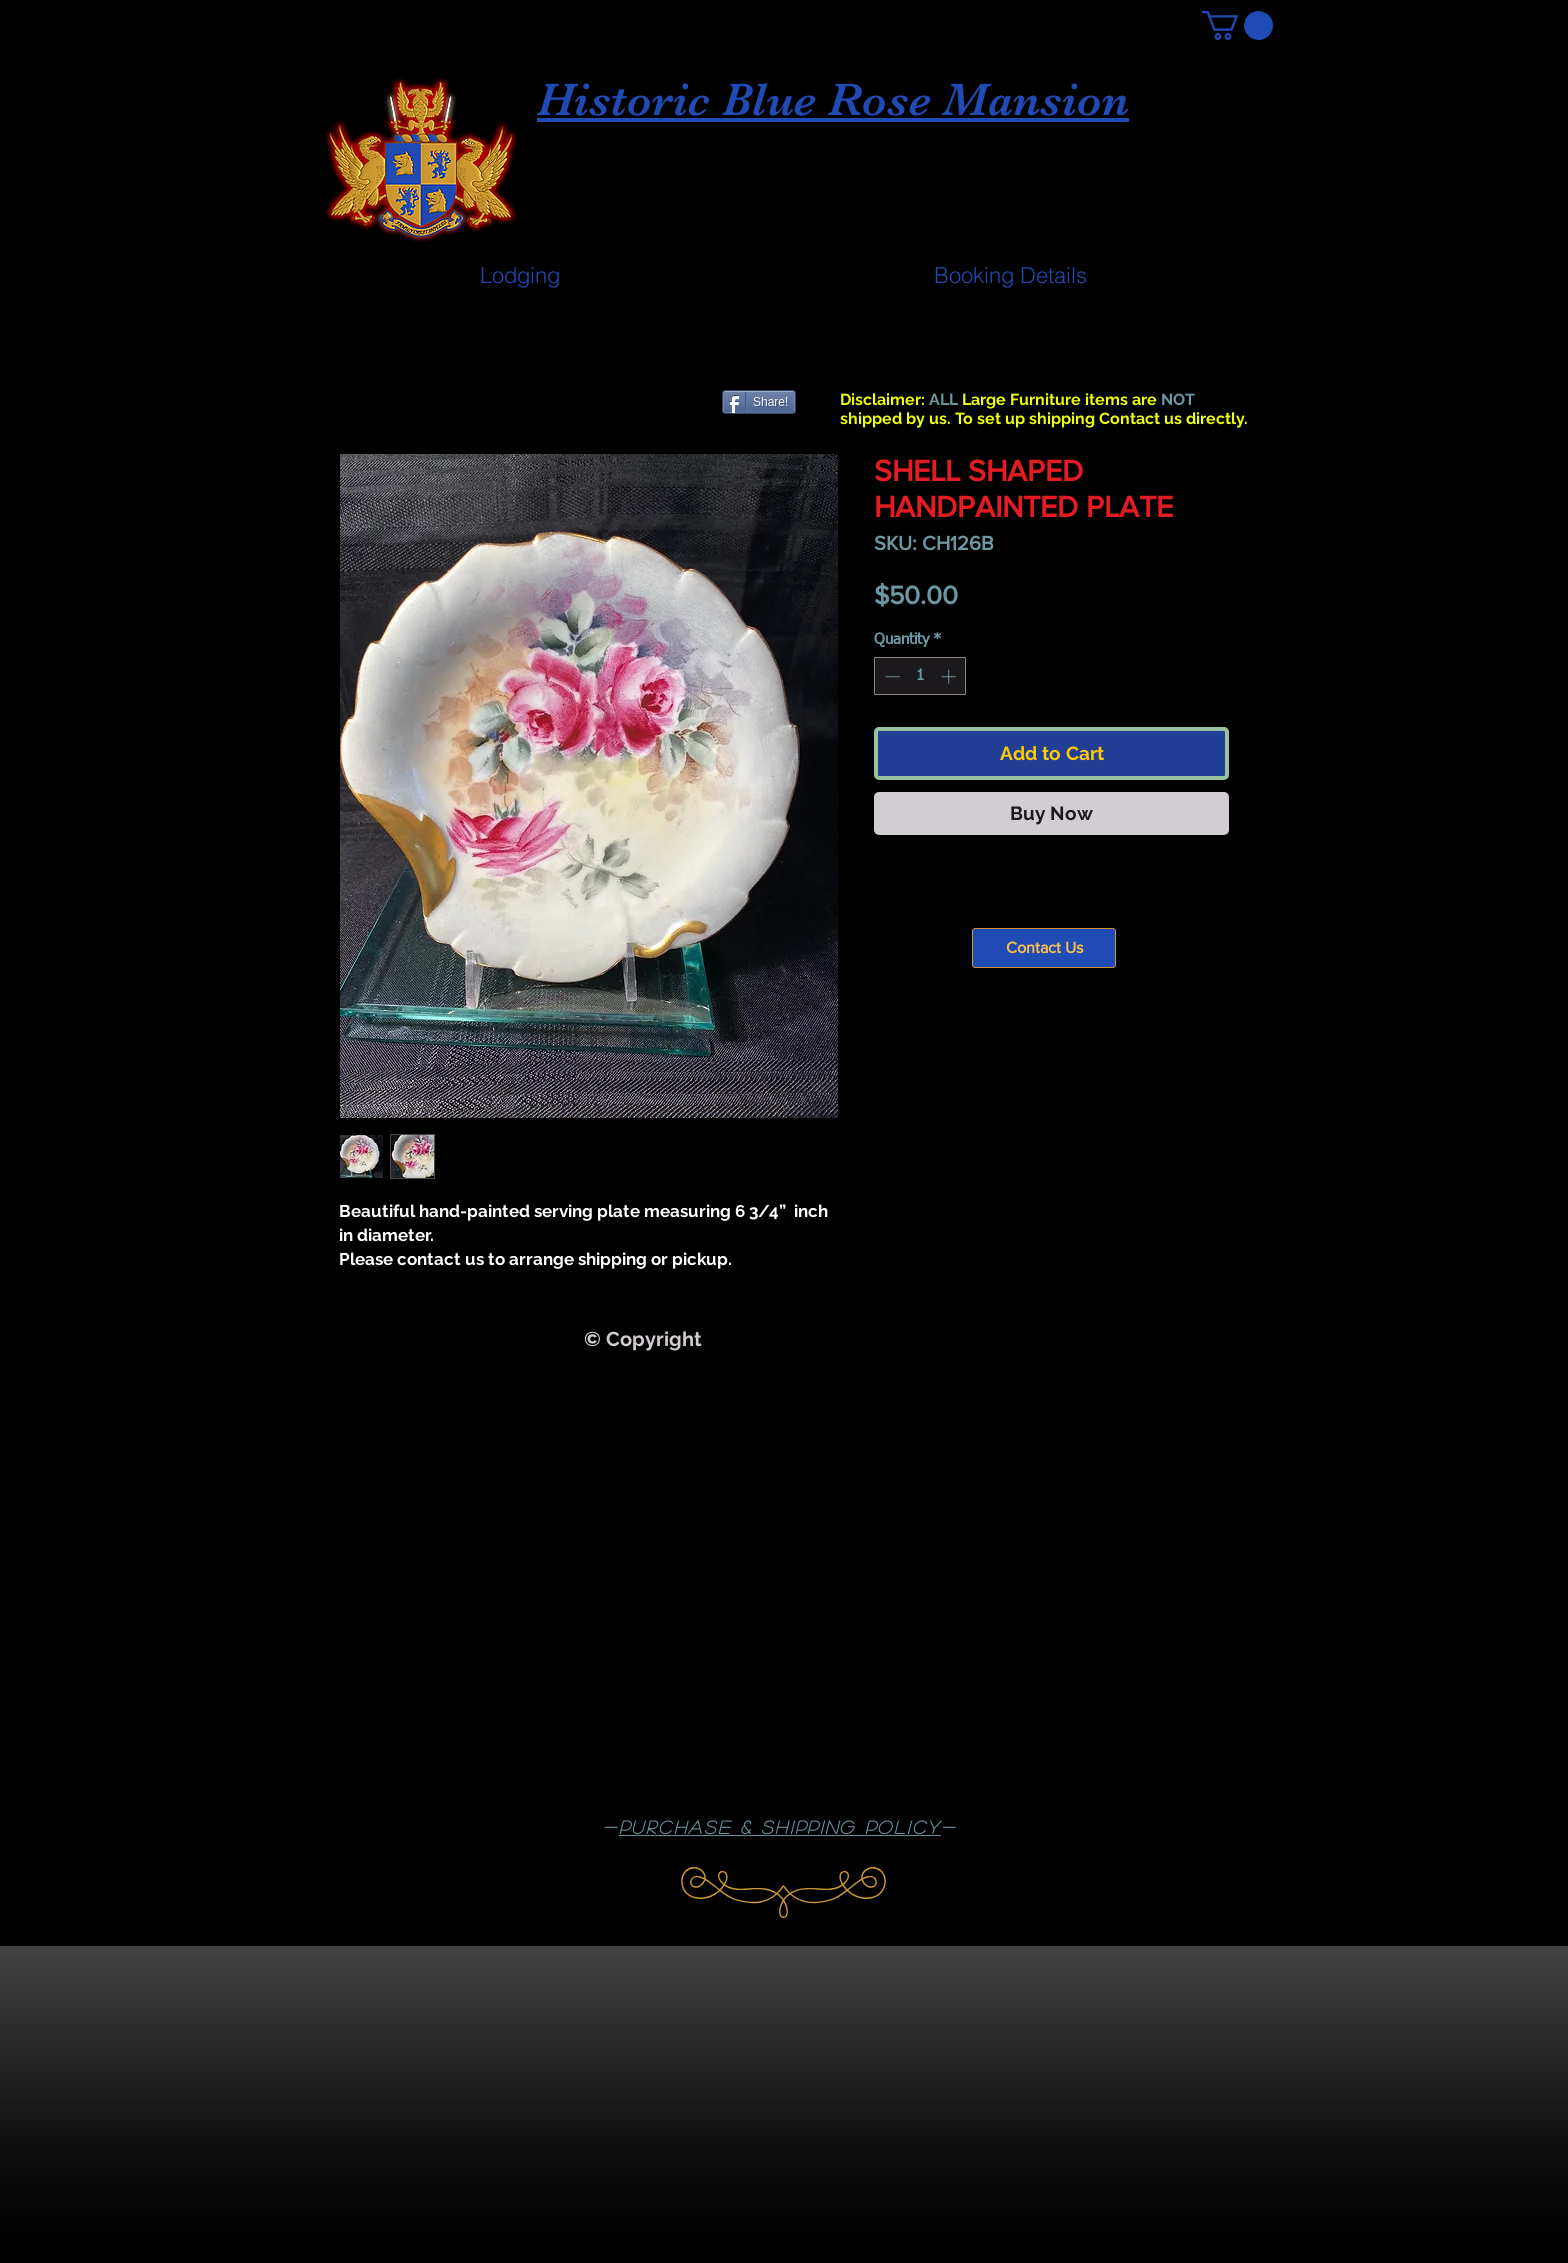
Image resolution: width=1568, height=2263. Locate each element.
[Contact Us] (1044, 948)
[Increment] (950, 676)
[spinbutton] (920, 676)
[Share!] (759, 402)
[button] (1237, 25)
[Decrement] (890, 676)
